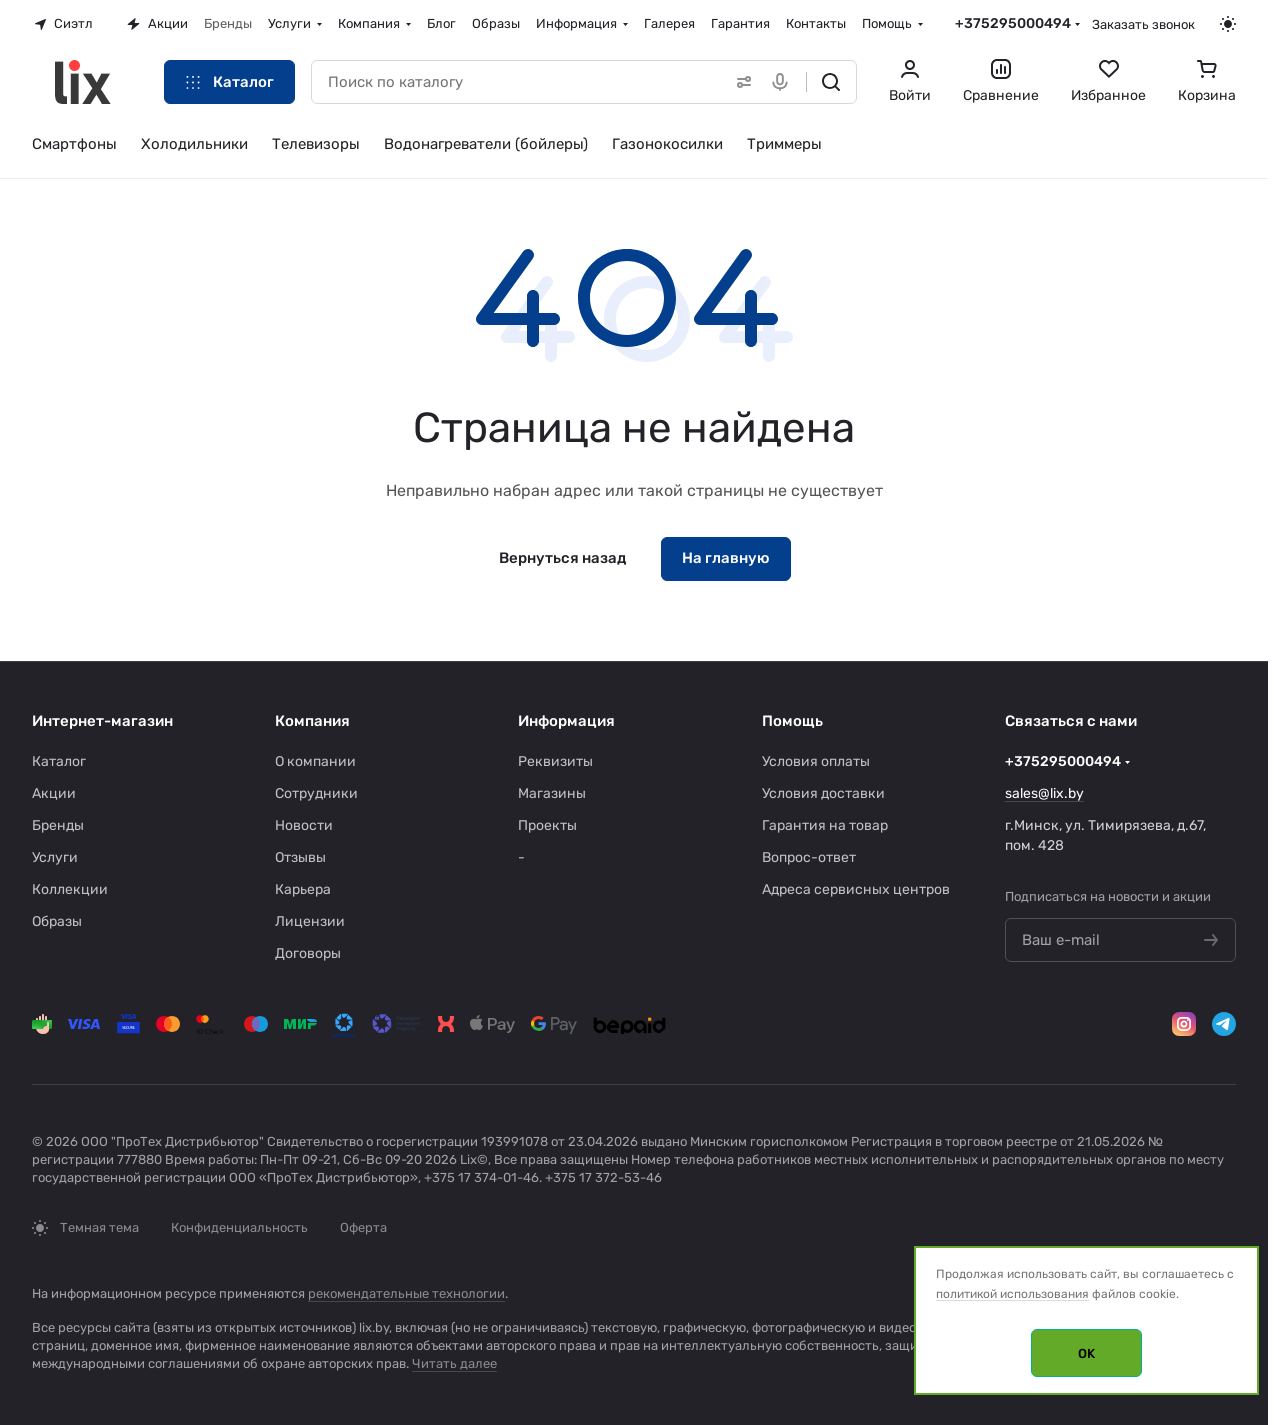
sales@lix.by (1044, 793)
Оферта (363, 1227)
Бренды (58, 825)
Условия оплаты (816, 761)
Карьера (303, 889)
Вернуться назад (562, 558)
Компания (312, 721)
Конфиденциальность (239, 1227)
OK (1086, 1353)
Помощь (792, 721)
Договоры (308, 953)
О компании (315, 761)
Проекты (547, 825)
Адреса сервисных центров (856, 889)
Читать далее (454, 1363)
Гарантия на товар (825, 825)
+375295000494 (1013, 23)
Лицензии (310, 921)
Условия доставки (823, 793)
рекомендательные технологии (406, 1293)
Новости (304, 825)
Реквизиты (555, 761)
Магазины (552, 793)
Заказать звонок (1143, 24)
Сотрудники (316, 793)
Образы (57, 921)
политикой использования (1012, 1294)
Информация (566, 721)
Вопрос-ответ (809, 857)
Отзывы (300, 857)
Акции (54, 793)
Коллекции (70, 889)
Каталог (59, 761)
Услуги (55, 857)
